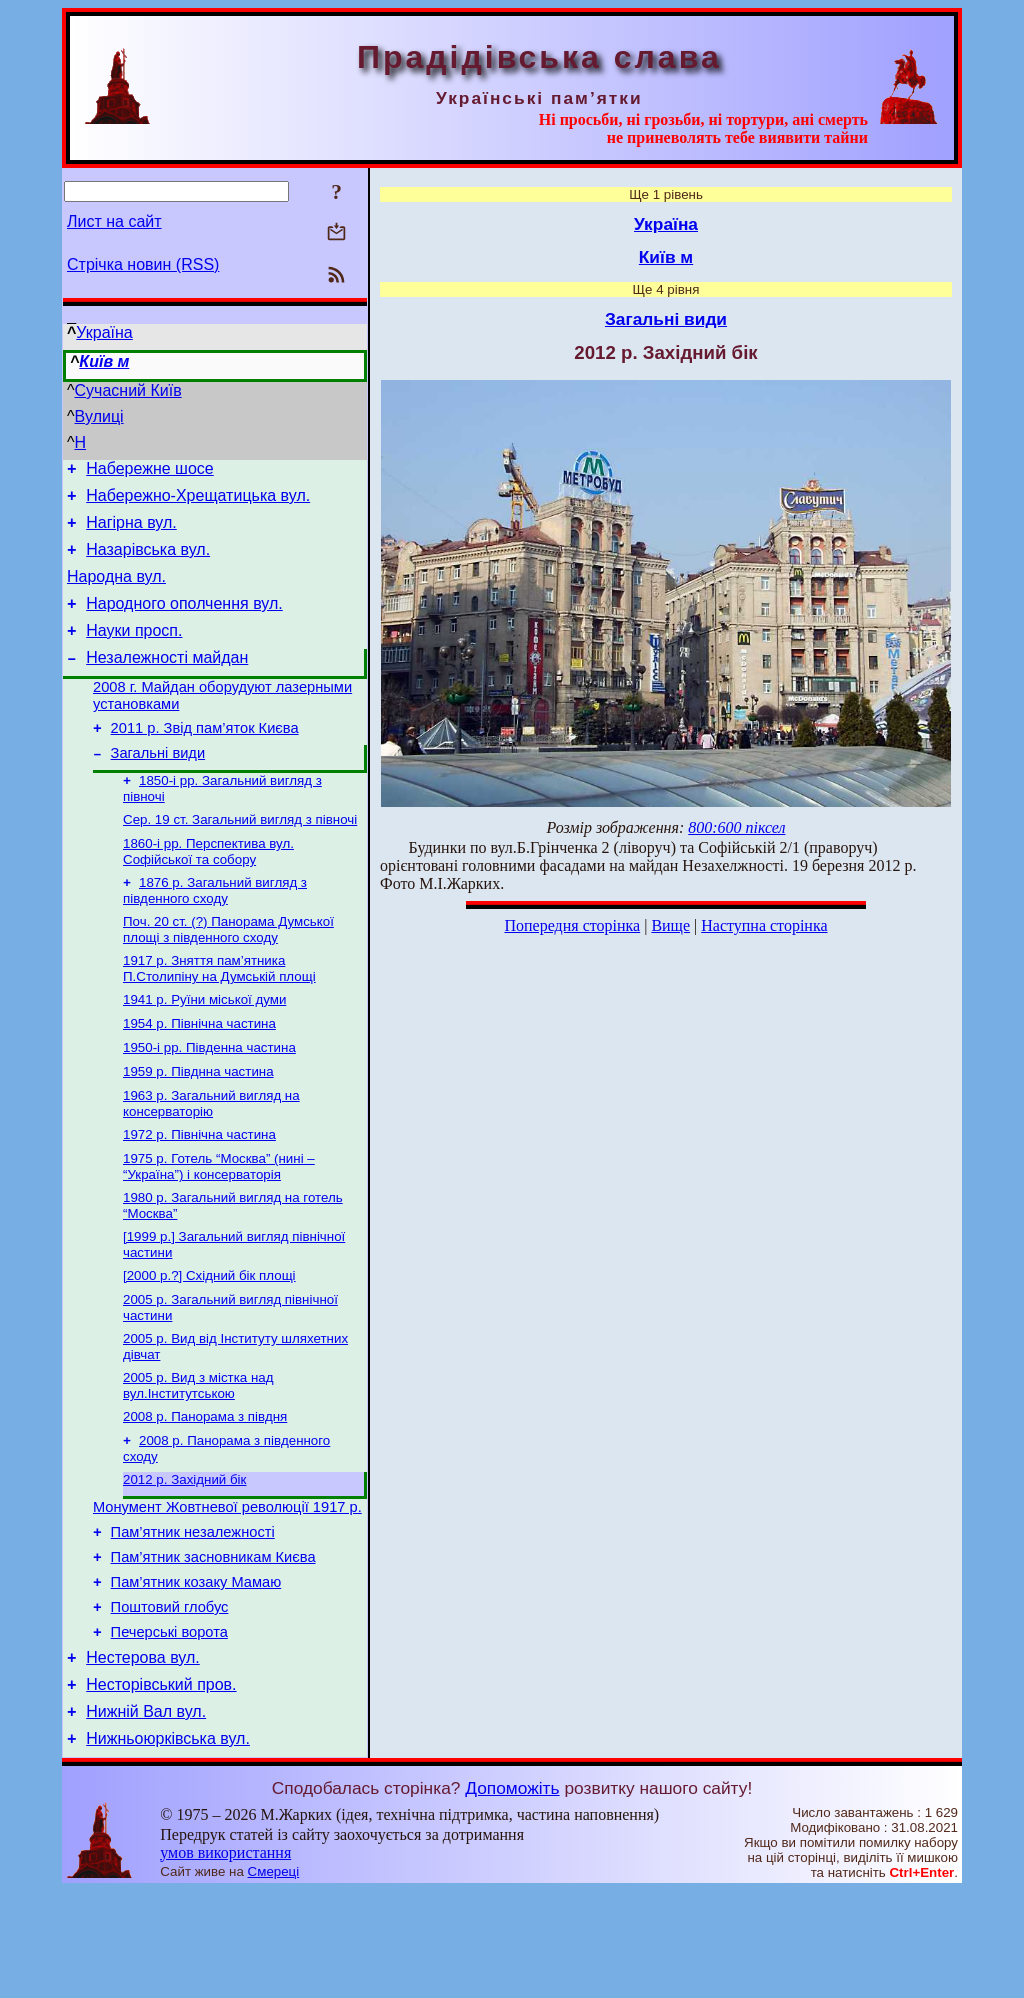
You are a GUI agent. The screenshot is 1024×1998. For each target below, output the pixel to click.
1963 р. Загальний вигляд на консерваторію (211, 1158)
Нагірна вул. (131, 531)
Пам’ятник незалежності (193, 1615)
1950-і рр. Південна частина (209, 1098)
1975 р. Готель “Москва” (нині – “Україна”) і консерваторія (219, 1225)
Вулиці (99, 416)
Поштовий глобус (170, 1699)
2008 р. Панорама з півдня (205, 1489)
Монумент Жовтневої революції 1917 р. (227, 1587)
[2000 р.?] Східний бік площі (209, 1340)
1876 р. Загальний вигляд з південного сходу (215, 931)
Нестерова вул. (143, 1755)
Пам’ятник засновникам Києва (213, 1643)
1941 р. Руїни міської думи (204, 1046)
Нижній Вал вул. (146, 1815)
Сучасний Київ (128, 390)
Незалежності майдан (167, 681)
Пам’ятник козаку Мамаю (196, 1671)
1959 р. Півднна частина (198, 1124)
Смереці (274, 1978)
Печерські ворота (169, 1727)
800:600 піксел (736, 827)
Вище (670, 925)
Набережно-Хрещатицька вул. (198, 501)
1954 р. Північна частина (199, 1072)
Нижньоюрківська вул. (168, 1845)
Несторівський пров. (161, 1785)
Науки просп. (134, 651)
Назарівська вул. (148, 561)
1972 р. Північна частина (199, 1191)
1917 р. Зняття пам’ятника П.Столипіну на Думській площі (219, 1013)
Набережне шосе (149, 471)
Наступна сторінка (764, 925)
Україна (104, 332)
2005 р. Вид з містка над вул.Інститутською (198, 1456)
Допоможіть (512, 1895)
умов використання (225, 1959)
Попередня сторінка (572, 925)
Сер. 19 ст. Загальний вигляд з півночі (240, 856)
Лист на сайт (114, 221)
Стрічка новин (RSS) (143, 264)
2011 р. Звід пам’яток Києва (205, 758)
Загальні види (158, 786)
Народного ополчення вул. (184, 621)
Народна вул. (116, 591)
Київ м (104, 361)
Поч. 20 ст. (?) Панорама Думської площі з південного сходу (228, 972)
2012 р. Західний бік (184, 1556)
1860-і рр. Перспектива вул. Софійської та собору (208, 890)
